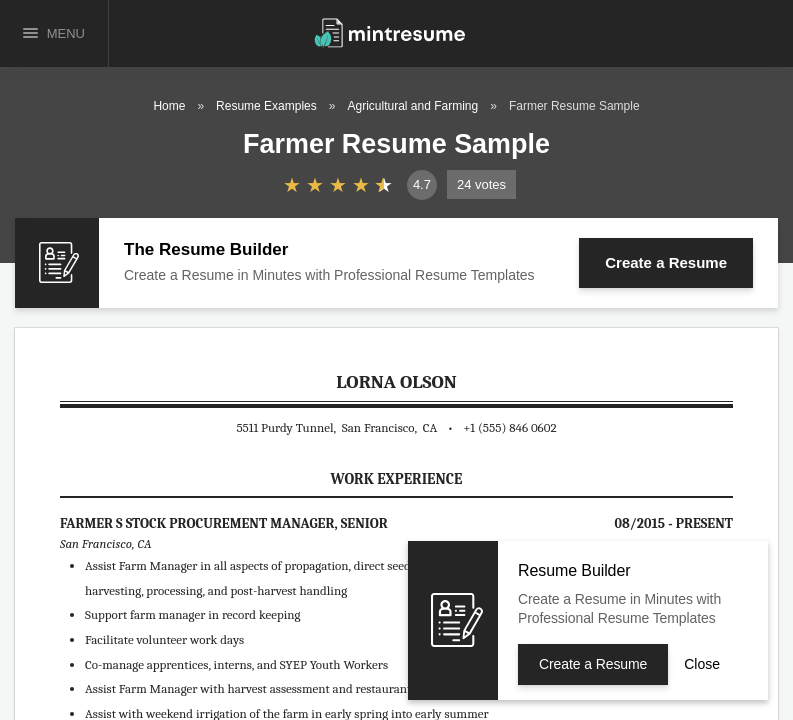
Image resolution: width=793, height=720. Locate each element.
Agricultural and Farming (412, 106)
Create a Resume (666, 262)
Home (169, 106)
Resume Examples (266, 106)
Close (702, 664)
